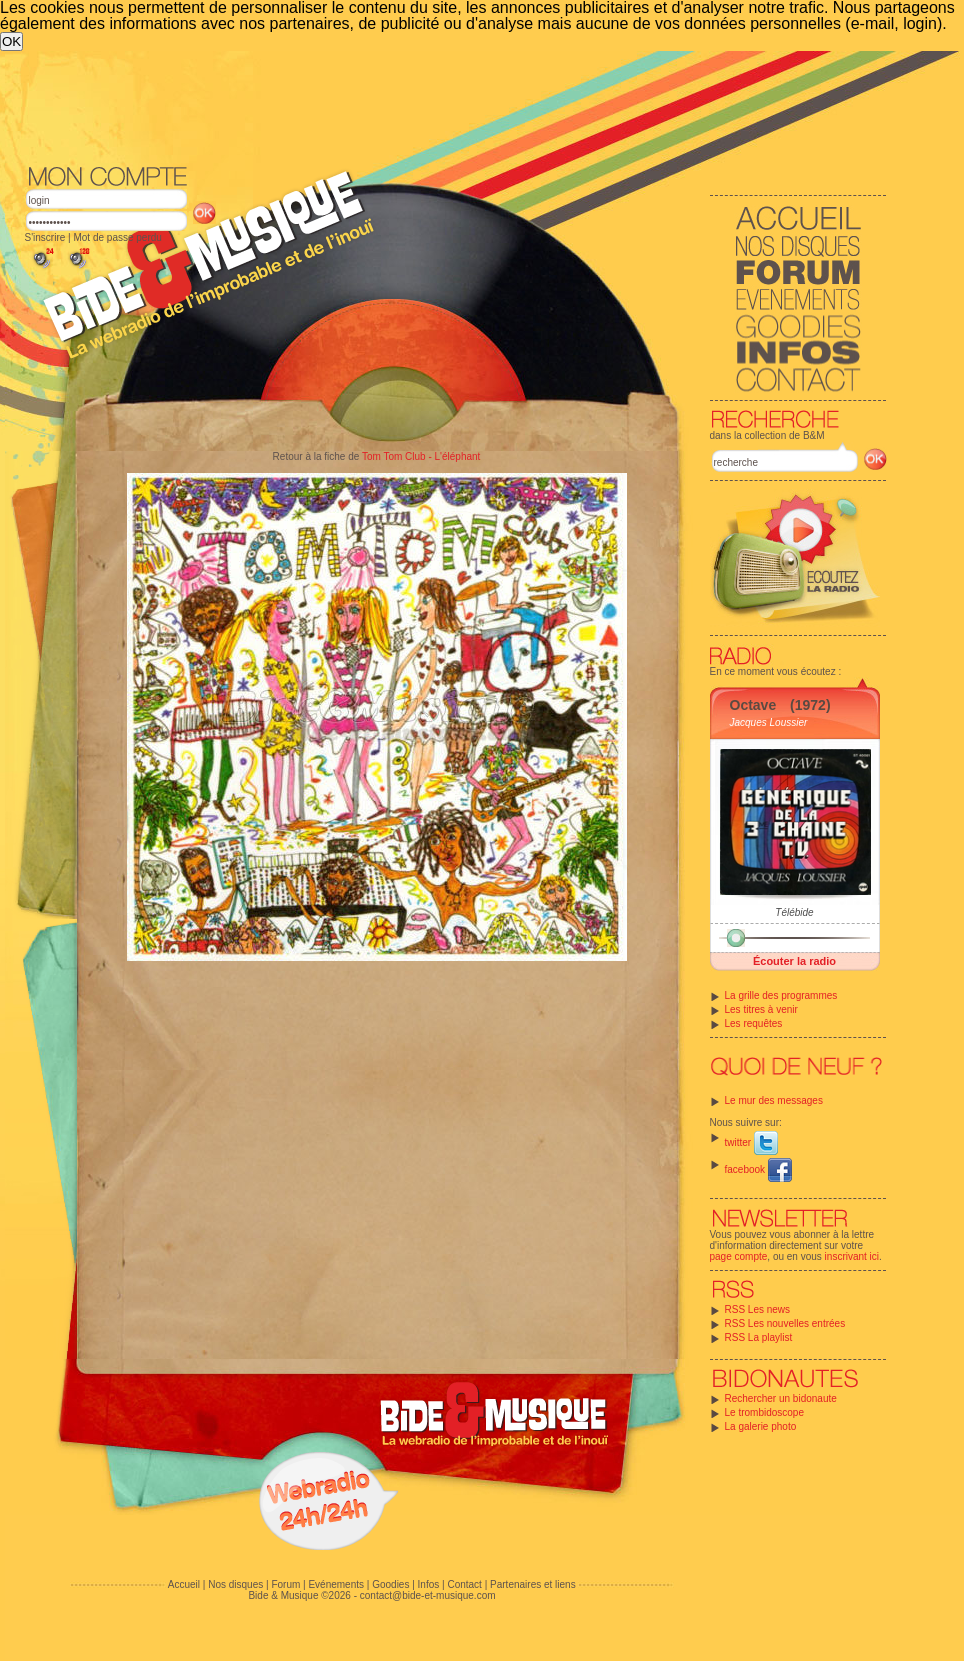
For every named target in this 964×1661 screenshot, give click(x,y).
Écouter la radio (794, 961)
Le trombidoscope (765, 1412)
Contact (464, 1584)
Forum (285, 1584)
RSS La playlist (759, 1337)
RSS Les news (758, 1309)
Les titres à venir (761, 1009)
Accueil (184, 1584)
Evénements (336, 1584)
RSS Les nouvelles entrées (785, 1323)
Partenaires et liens (533, 1584)
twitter (751, 1142)
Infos (429, 1584)
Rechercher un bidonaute (781, 1398)
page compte (739, 1256)
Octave (753, 705)
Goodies (390, 1584)
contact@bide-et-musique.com (428, 1595)
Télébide (794, 912)
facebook (758, 1169)
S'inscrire (45, 237)
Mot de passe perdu (117, 237)
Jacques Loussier (769, 722)
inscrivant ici (852, 1256)
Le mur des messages (774, 1100)
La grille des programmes (781, 995)
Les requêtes (754, 1023)
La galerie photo (761, 1426)
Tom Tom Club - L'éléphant (421, 456)
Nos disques (235, 1584)
